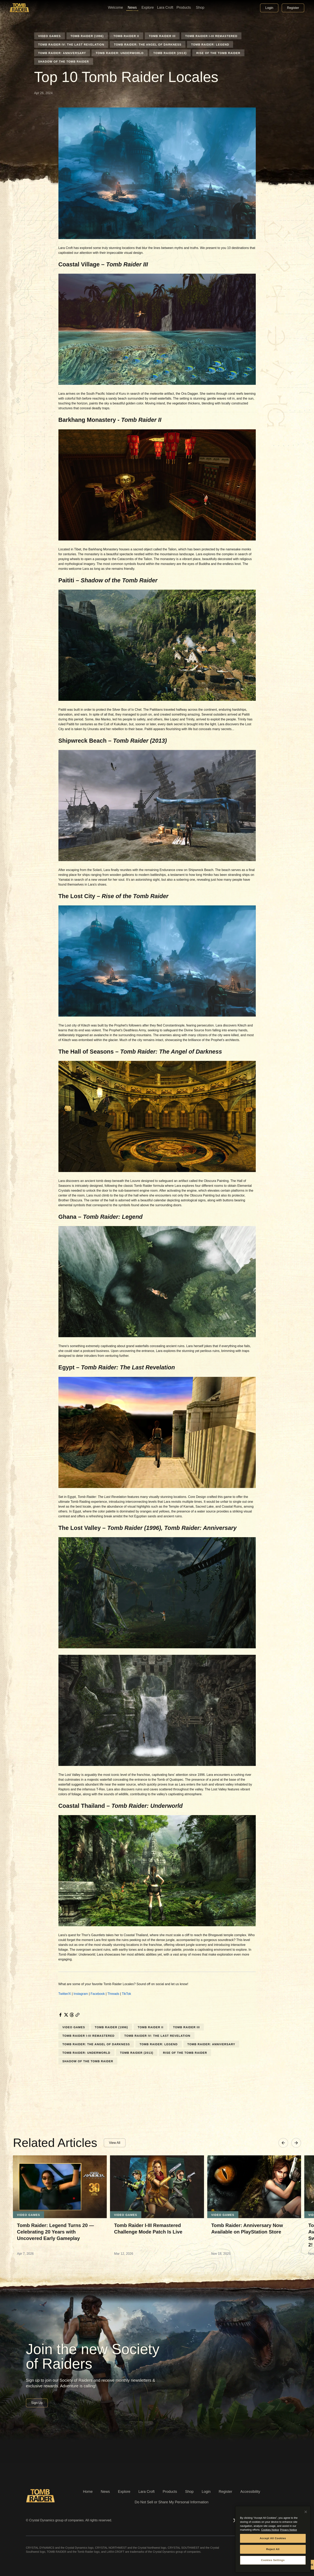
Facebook (98, 1993)
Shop (189, 2492)
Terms (245, 2548)
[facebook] (60, 2015)
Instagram (81, 1993)
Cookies (282, 2548)
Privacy (263, 2548)
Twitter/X (64, 1993)
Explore (124, 2492)
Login (206, 2492)
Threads (113, 1993)
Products (170, 2492)
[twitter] (66, 2015)
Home (88, 2492)
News (105, 2492)
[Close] (305, 2564)
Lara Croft (146, 2492)
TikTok (126, 1993)
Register (225, 2492)
